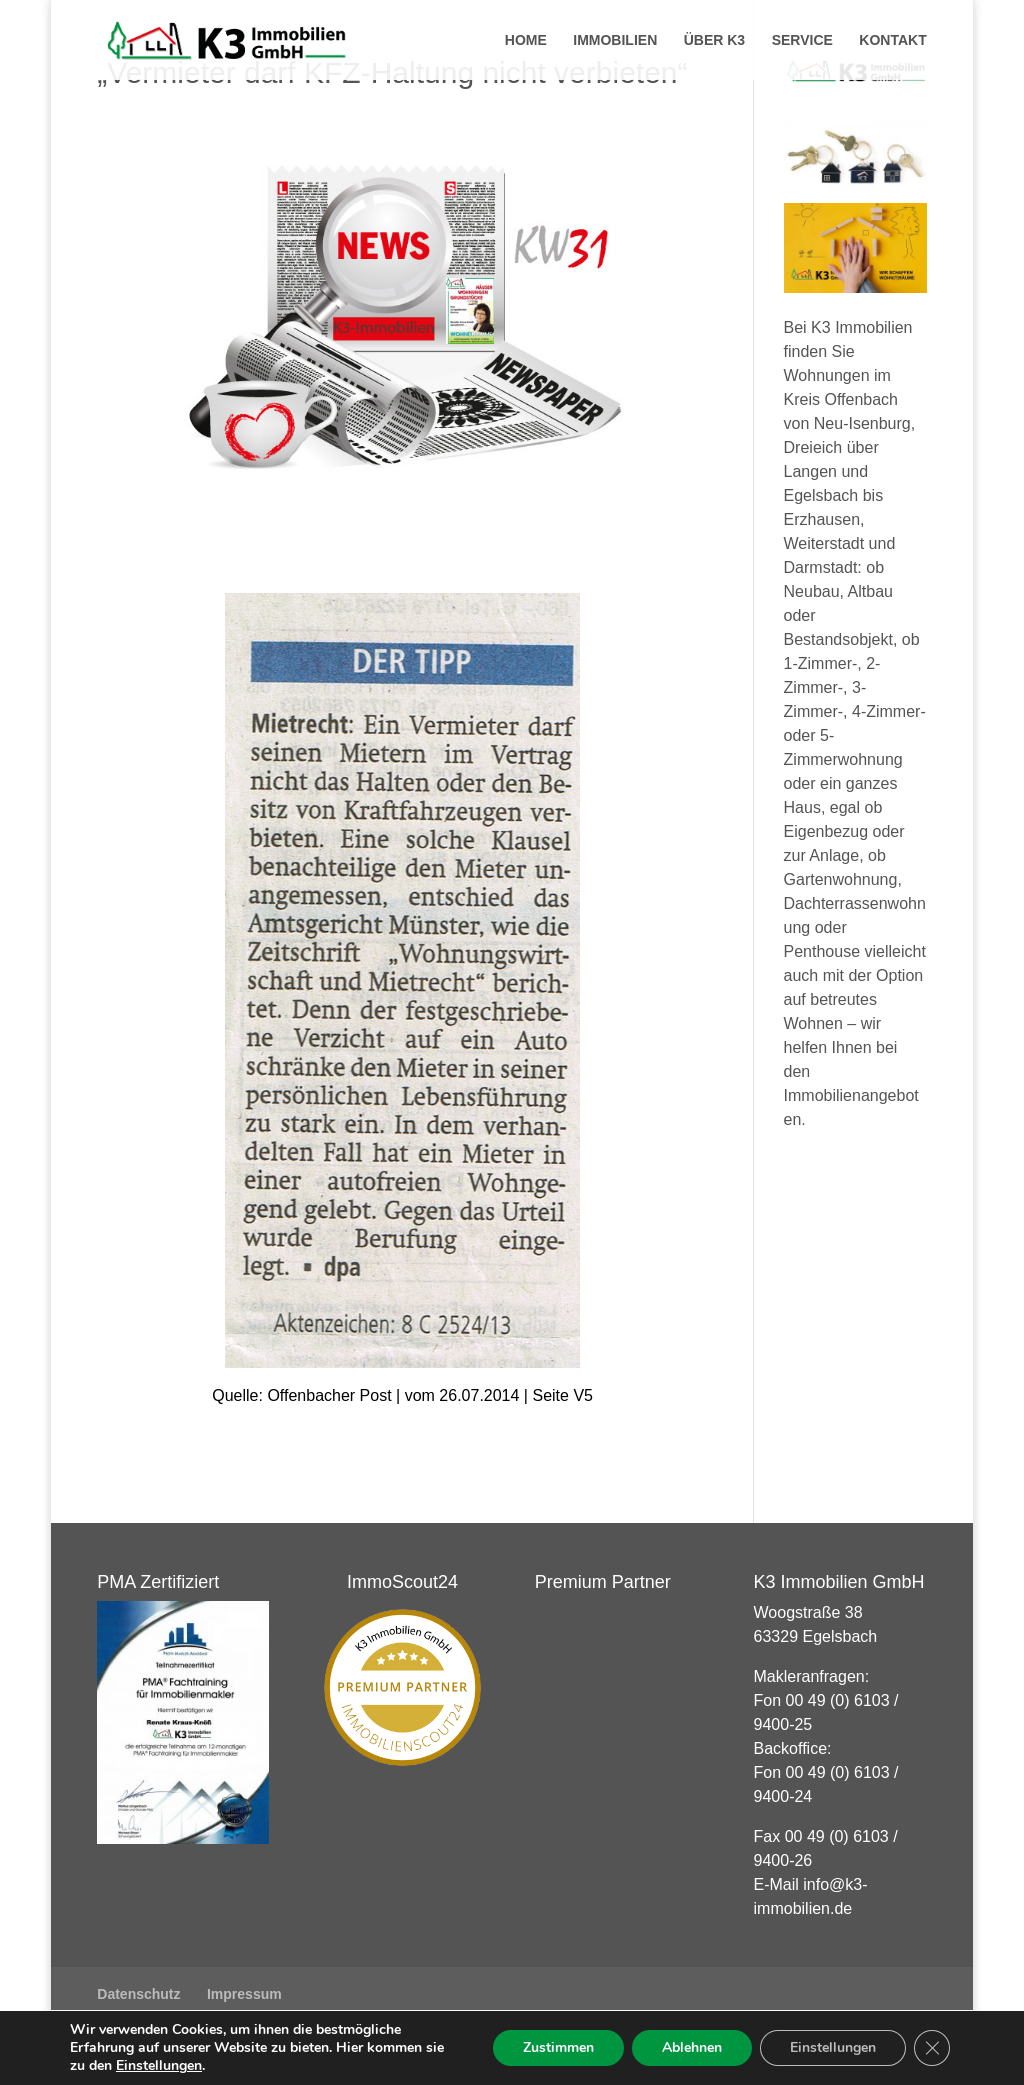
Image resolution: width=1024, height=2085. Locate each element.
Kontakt (892, 40)
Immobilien (615, 40)
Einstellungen (159, 2066)
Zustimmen (558, 2047)
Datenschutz (138, 1994)
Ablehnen (692, 2047)
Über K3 (714, 40)
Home (526, 40)
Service (802, 40)
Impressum (244, 1994)
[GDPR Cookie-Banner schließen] (932, 2048)
